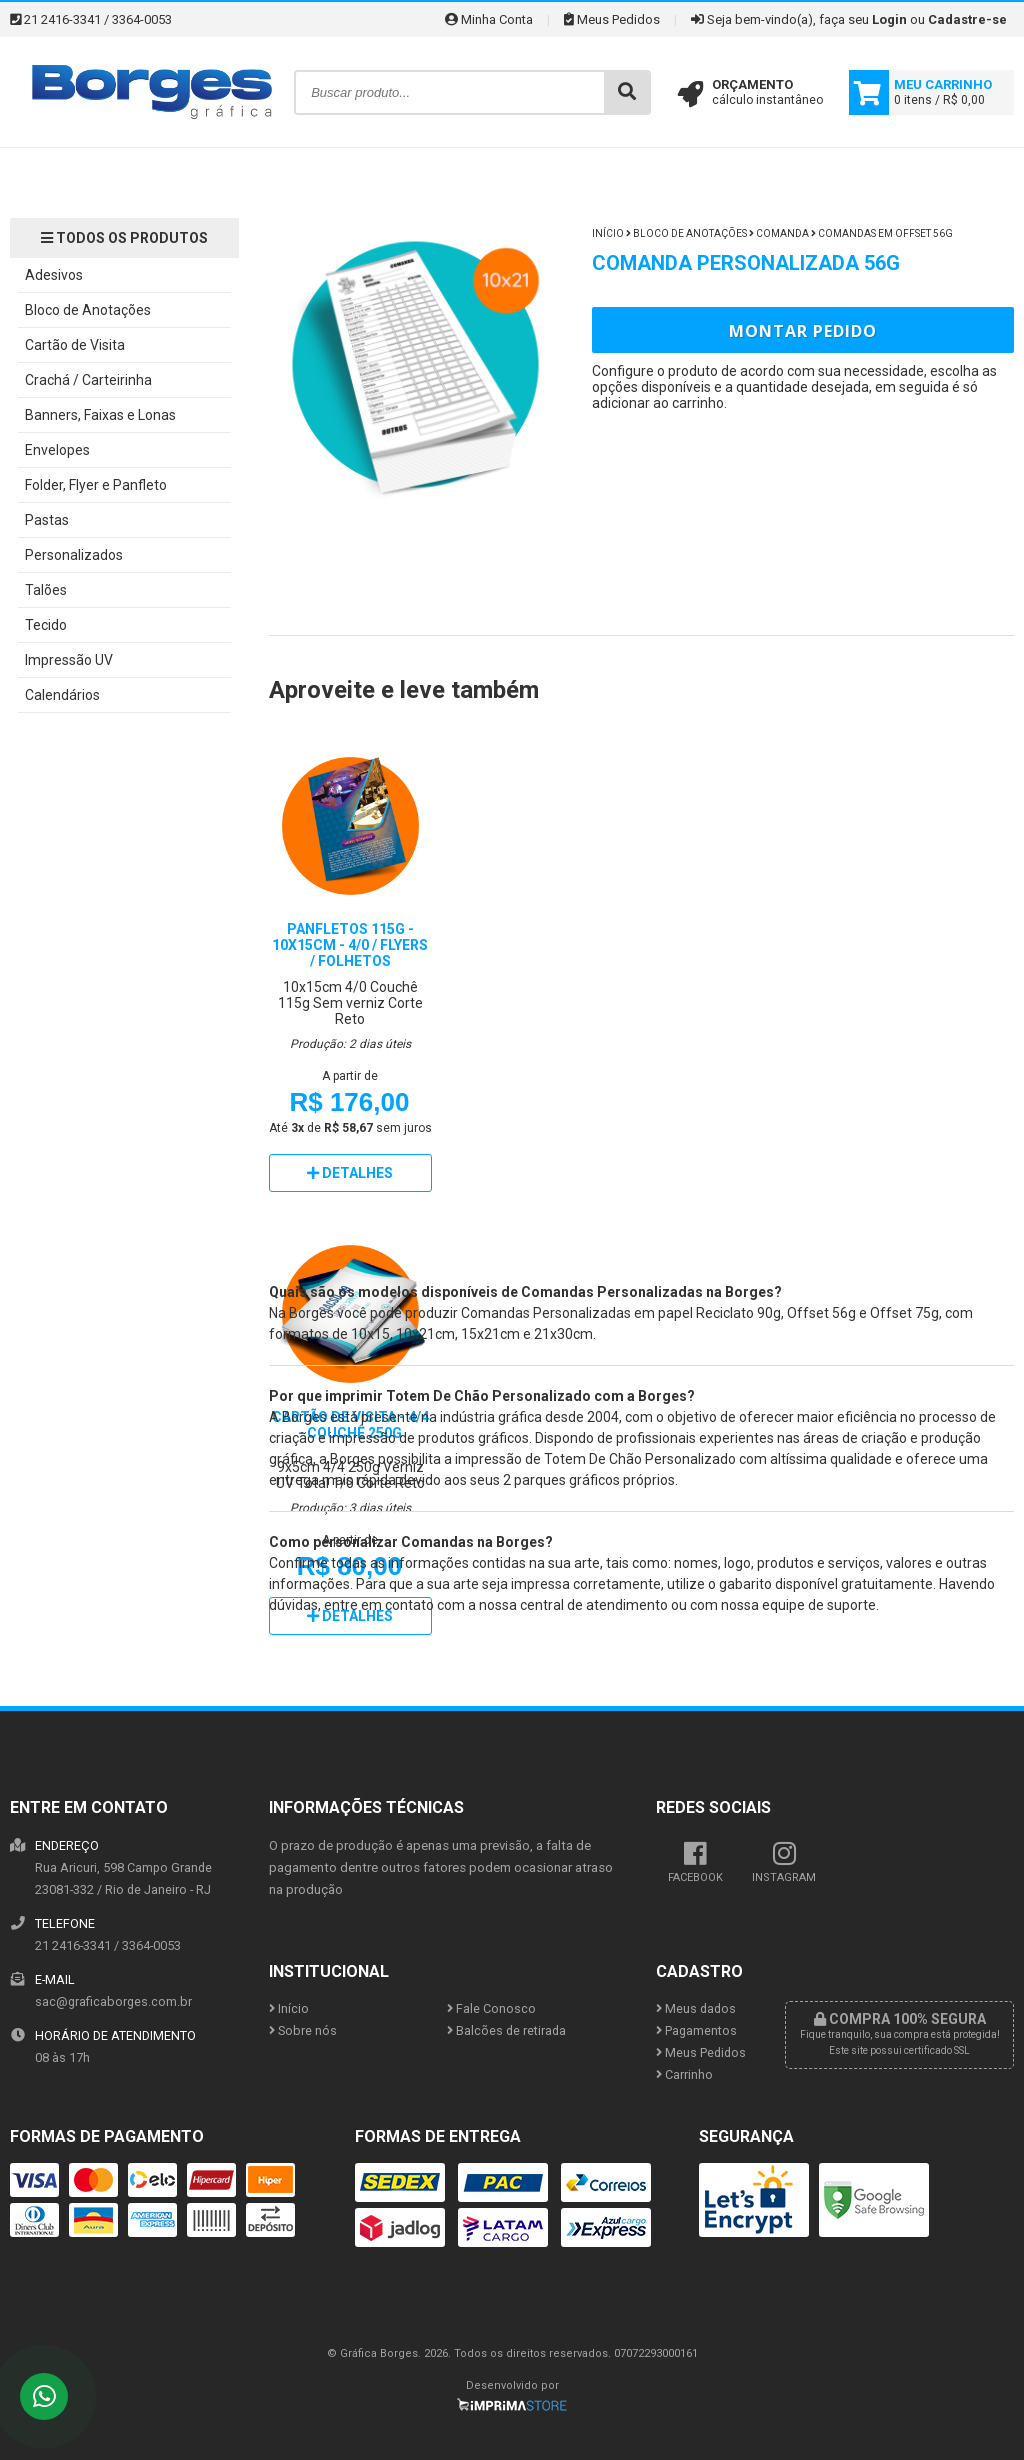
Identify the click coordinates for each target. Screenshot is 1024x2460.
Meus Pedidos (612, 19)
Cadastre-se (967, 19)
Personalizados (74, 555)
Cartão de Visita (75, 345)
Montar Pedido (803, 331)
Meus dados (696, 2008)
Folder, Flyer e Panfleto (96, 485)
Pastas (47, 520)
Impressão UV (69, 660)
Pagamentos (696, 2030)
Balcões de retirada (506, 2030)
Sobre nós (303, 2030)
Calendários (62, 695)
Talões (46, 590)
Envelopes (57, 450)
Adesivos (54, 275)
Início (608, 233)
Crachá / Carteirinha (88, 380)
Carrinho (684, 2074)
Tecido (46, 625)
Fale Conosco (491, 2008)
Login (889, 19)
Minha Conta (489, 19)
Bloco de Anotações (88, 310)
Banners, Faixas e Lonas (100, 415)
